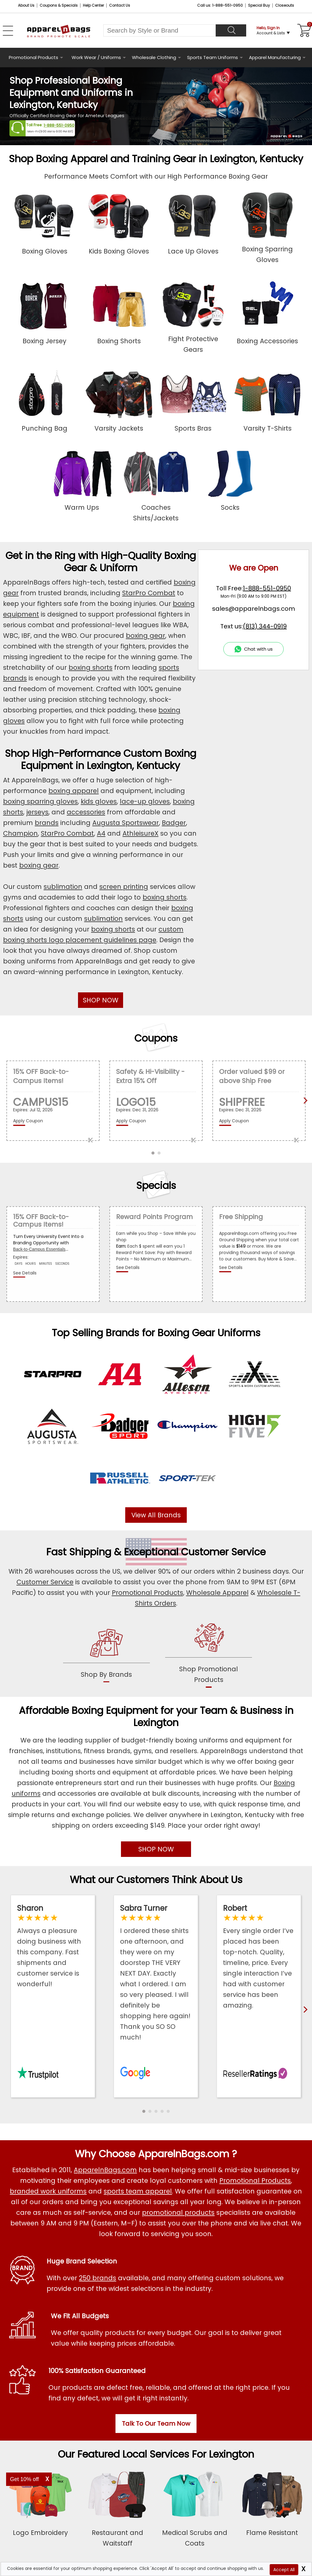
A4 (101, 833)
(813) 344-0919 (265, 626)
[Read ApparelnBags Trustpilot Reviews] (53, 1946)
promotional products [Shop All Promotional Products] (178, 2212)
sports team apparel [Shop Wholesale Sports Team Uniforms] (138, 2191)
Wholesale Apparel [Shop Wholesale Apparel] (217, 1592)
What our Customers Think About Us (156, 1879)
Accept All (284, 2570)
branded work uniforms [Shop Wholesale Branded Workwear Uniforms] (48, 2191)
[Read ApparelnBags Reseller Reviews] (259, 1957)
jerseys (37, 812)
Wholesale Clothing (154, 57)
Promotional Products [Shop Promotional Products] (147, 1592)
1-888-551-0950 (59, 125)
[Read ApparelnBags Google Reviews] (156, 1973)
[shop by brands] (106, 1654)
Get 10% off (24, 2479)
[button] (144, 2111)
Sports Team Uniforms (212, 57)
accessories (86, 812)
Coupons (156, 1038)
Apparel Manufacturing (275, 57)
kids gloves (99, 801)
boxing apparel (73, 790)
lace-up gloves (145, 801)
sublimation (63, 886)
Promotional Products (33, 57)
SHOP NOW (101, 1000)
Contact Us (119, 5)
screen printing (123, 886)
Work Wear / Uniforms (96, 57)
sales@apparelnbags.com (253, 608)
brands (46, 822)
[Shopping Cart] (303, 30)
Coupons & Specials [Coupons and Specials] (59, 5)
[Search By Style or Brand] (159, 30)
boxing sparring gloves (40, 801)
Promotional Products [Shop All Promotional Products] (255, 2180)
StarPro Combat (148, 593)
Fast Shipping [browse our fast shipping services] (78, 1552)
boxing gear (145, 635)
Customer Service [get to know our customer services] (223, 1552)
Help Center (93, 5)
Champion (20, 833)
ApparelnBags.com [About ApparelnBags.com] (105, 2169)
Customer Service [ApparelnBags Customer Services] (44, 1582)
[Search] (231, 30)
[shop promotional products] (208, 1654)
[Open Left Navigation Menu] (8, 31)
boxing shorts (90, 667)
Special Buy (259, 5)
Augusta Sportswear (125, 822)
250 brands (97, 2278)
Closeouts (284, 5)
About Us (26, 5)
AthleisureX (140, 833)
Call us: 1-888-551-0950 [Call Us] (220, 5)
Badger (174, 822)
